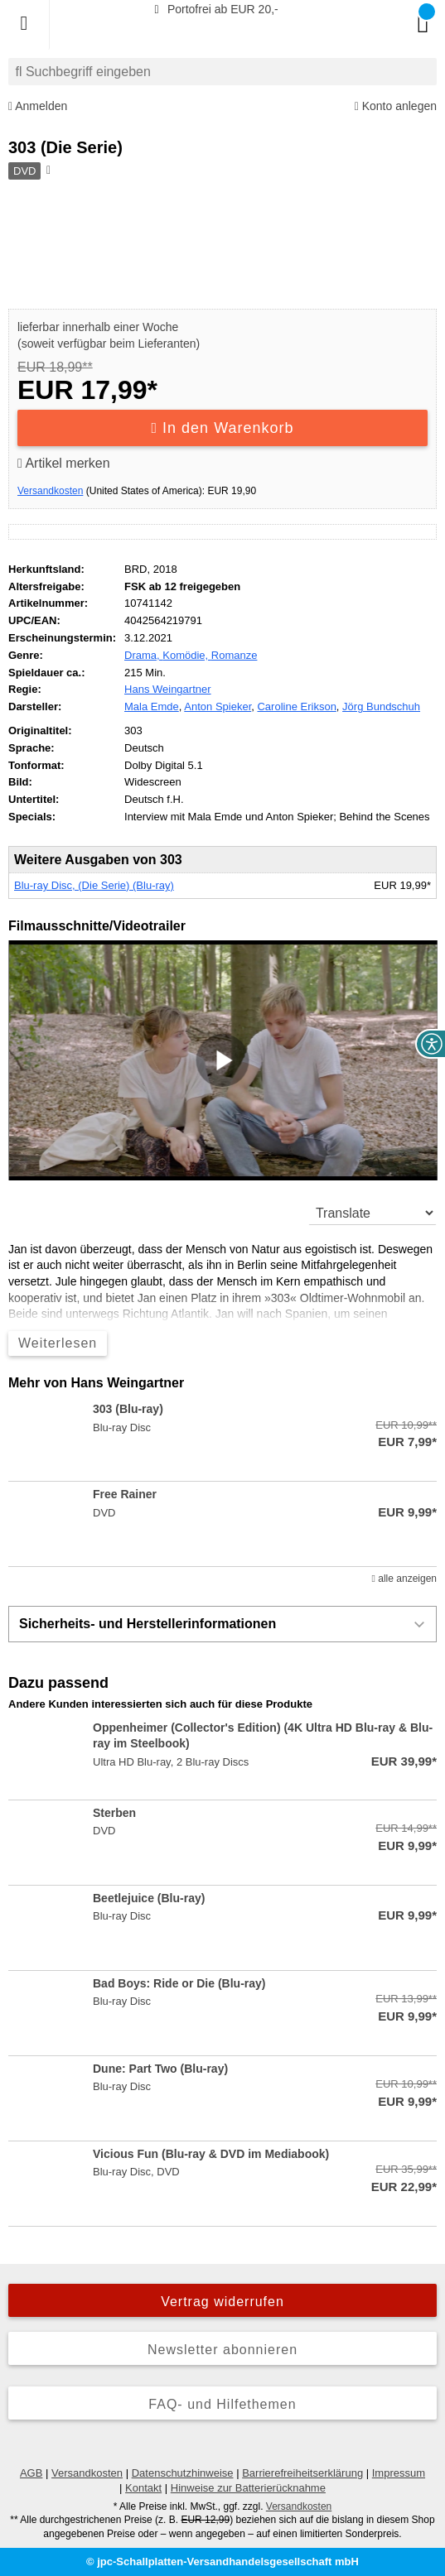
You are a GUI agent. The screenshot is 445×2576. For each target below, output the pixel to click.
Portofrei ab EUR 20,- (213, 9)
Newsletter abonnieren (222, 2350)
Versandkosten (50, 491)
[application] (222, 1060)
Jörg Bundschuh (381, 706)
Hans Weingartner (167, 689)
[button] (222, 1060)
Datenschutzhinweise (183, 2473)
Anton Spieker (217, 706)
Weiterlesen (57, 1343)
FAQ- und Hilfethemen (222, 2404)
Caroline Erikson (296, 706)
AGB (31, 2473)
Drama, (143, 655)
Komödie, (186, 655)
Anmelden (37, 106)
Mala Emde (151, 706)
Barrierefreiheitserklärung (302, 2473)
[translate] (372, 1212)
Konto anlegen (396, 106)
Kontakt (143, 2488)
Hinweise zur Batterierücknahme (248, 2488)
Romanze (234, 655)
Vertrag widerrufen (222, 2302)
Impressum (398, 2473)
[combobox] (222, 71)
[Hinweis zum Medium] (47, 171)
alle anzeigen (404, 1578)
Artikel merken (63, 463)
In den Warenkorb (223, 428)
